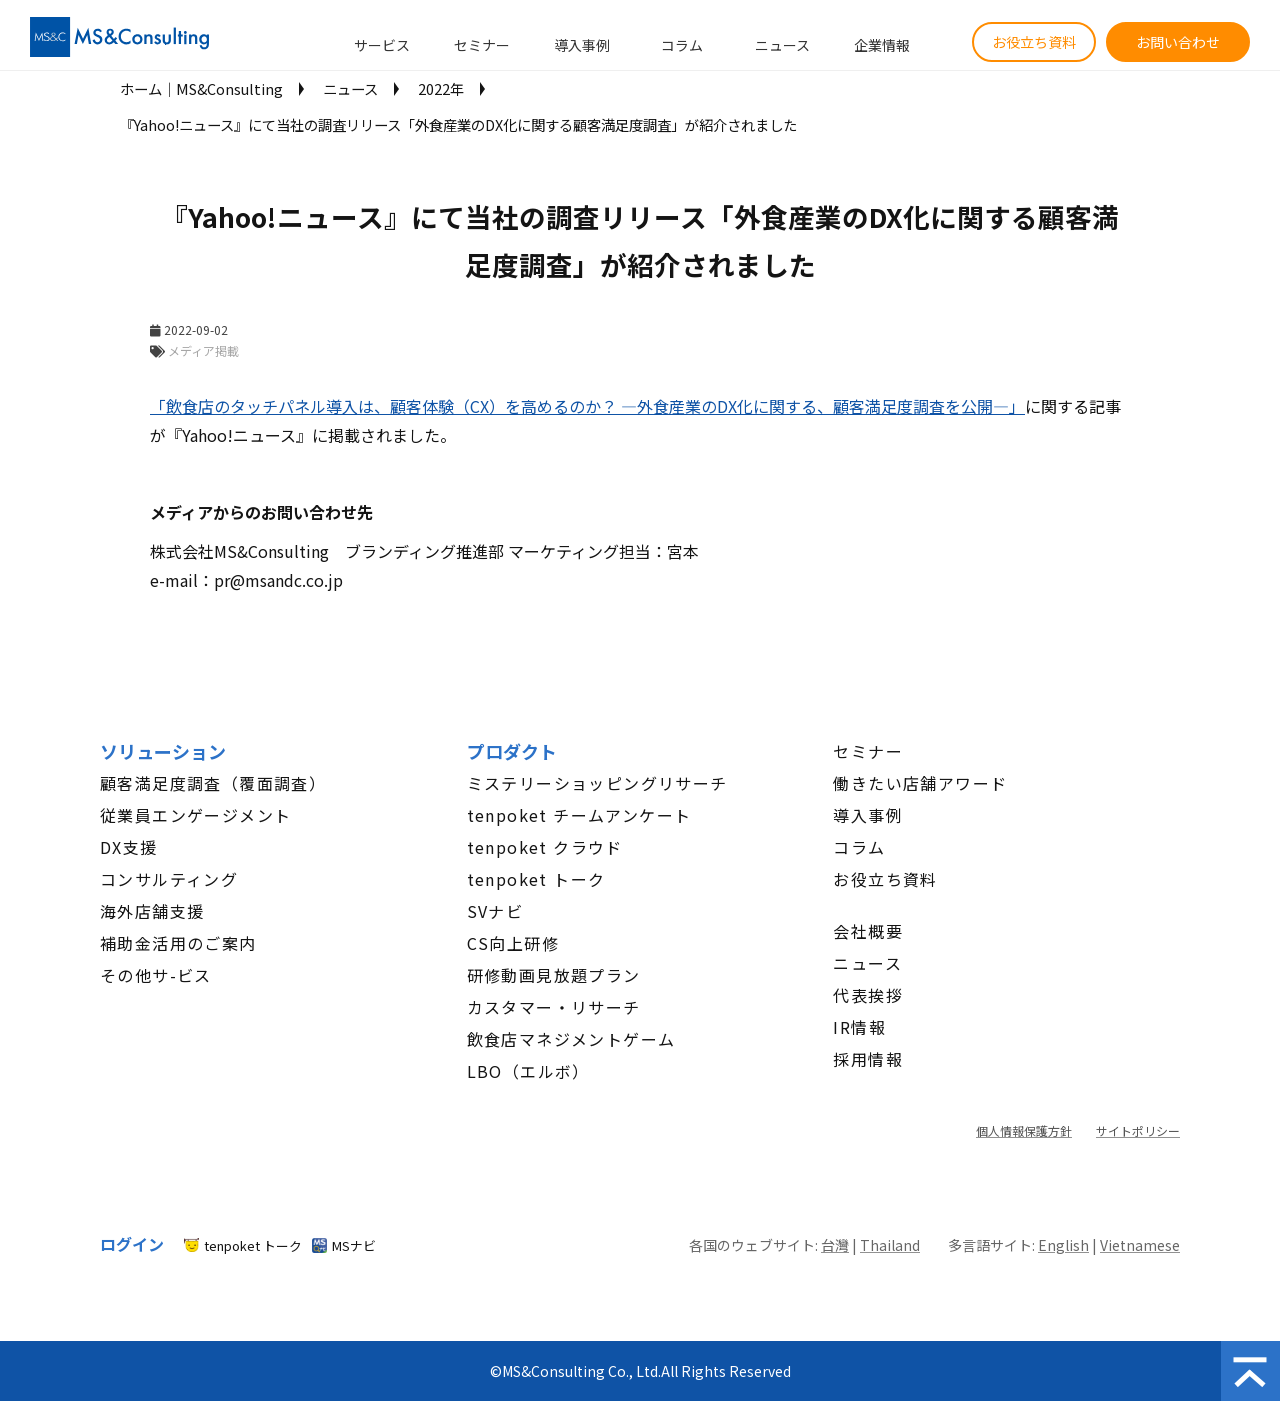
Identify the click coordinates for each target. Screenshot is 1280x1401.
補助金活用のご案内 (178, 943)
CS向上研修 (513, 943)
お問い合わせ (1178, 42)
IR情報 (859, 1027)
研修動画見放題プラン (554, 975)
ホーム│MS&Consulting (201, 88)
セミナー (482, 45)
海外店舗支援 (152, 911)
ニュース (782, 45)
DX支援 (129, 847)
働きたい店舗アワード (920, 783)
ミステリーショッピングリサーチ (597, 783)
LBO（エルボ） (528, 1071)
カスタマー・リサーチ (554, 1007)
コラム (682, 45)
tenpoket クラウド (545, 847)
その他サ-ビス (156, 975)
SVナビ (495, 911)
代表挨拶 (868, 995)
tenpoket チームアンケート (579, 815)
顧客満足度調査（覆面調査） (213, 783)
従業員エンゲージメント (195, 815)
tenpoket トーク (536, 879)
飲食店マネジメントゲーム (571, 1039)
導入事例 (582, 45)
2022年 (441, 88)
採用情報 (868, 1059)
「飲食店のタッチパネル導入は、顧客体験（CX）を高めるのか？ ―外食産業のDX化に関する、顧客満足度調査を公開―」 (587, 406)
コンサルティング (169, 879)
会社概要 (868, 931)
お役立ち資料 (1034, 42)
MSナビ (354, 1245)
